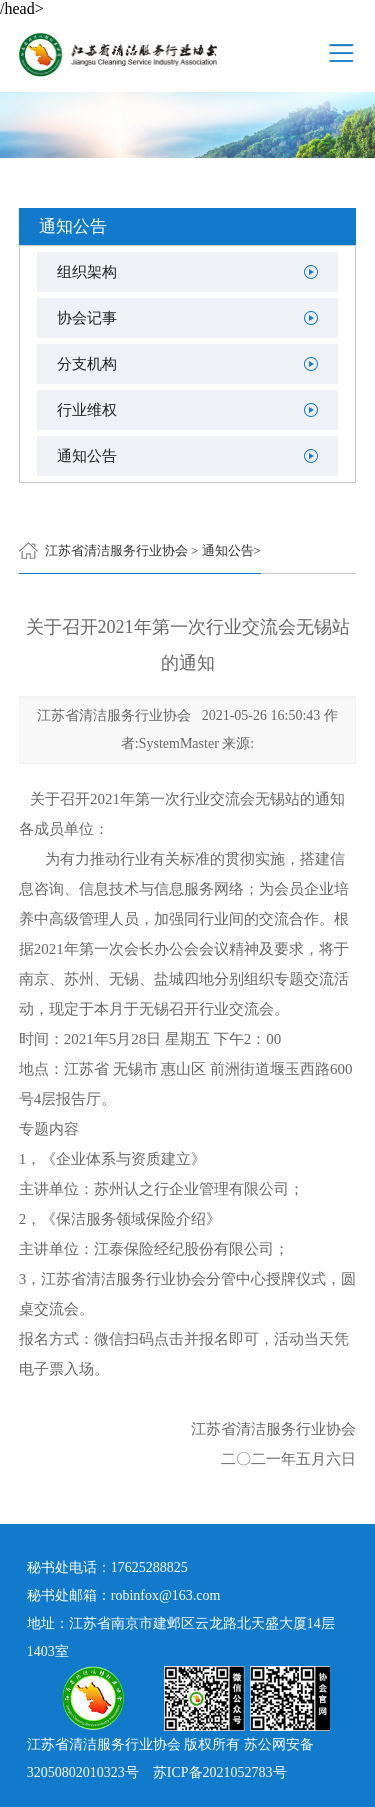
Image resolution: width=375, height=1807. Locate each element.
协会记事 (87, 318)
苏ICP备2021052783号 (220, 1772)
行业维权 (87, 410)
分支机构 (87, 364)
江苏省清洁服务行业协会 (116, 550)
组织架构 (87, 272)
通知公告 (87, 456)
